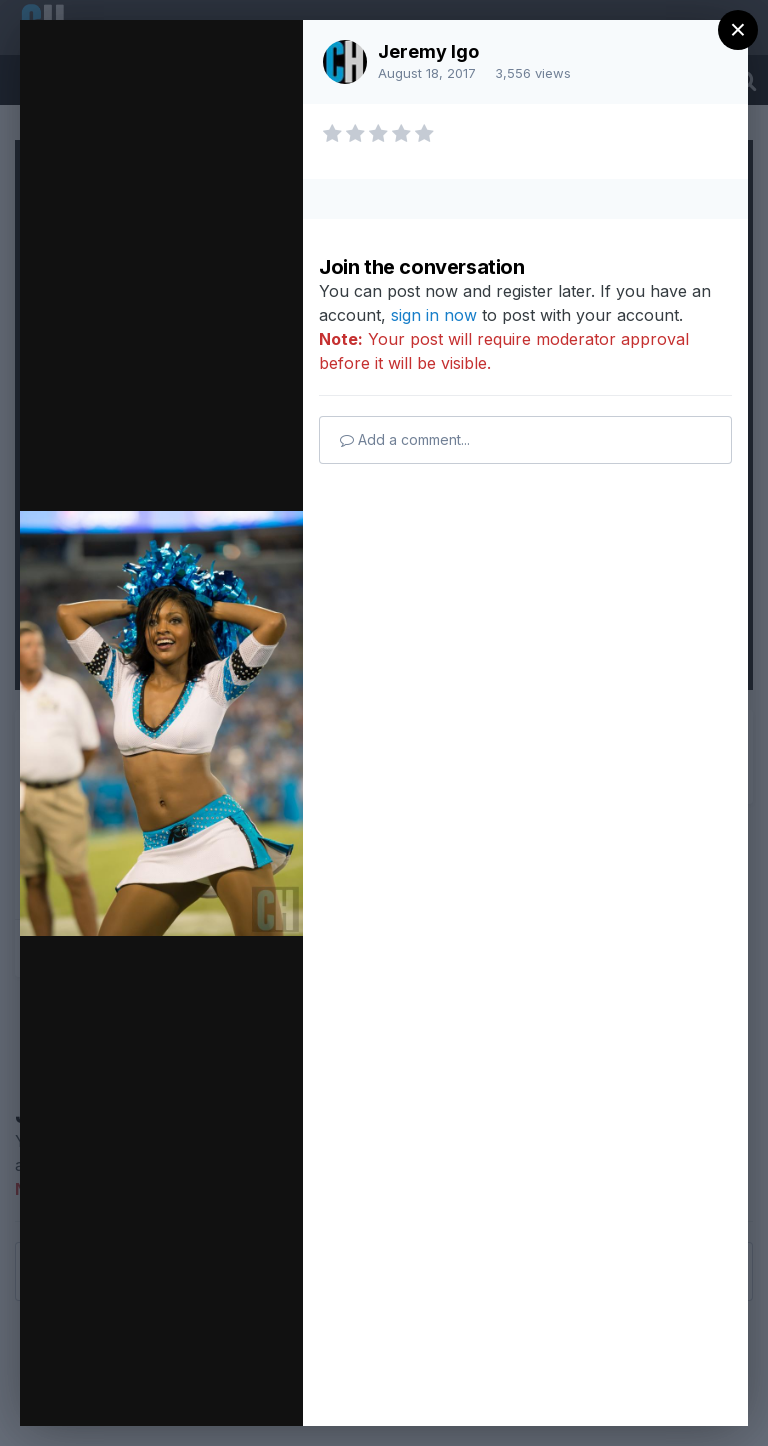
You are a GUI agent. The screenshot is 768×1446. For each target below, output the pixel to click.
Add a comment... (405, 439)
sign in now (434, 315)
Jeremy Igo (428, 51)
